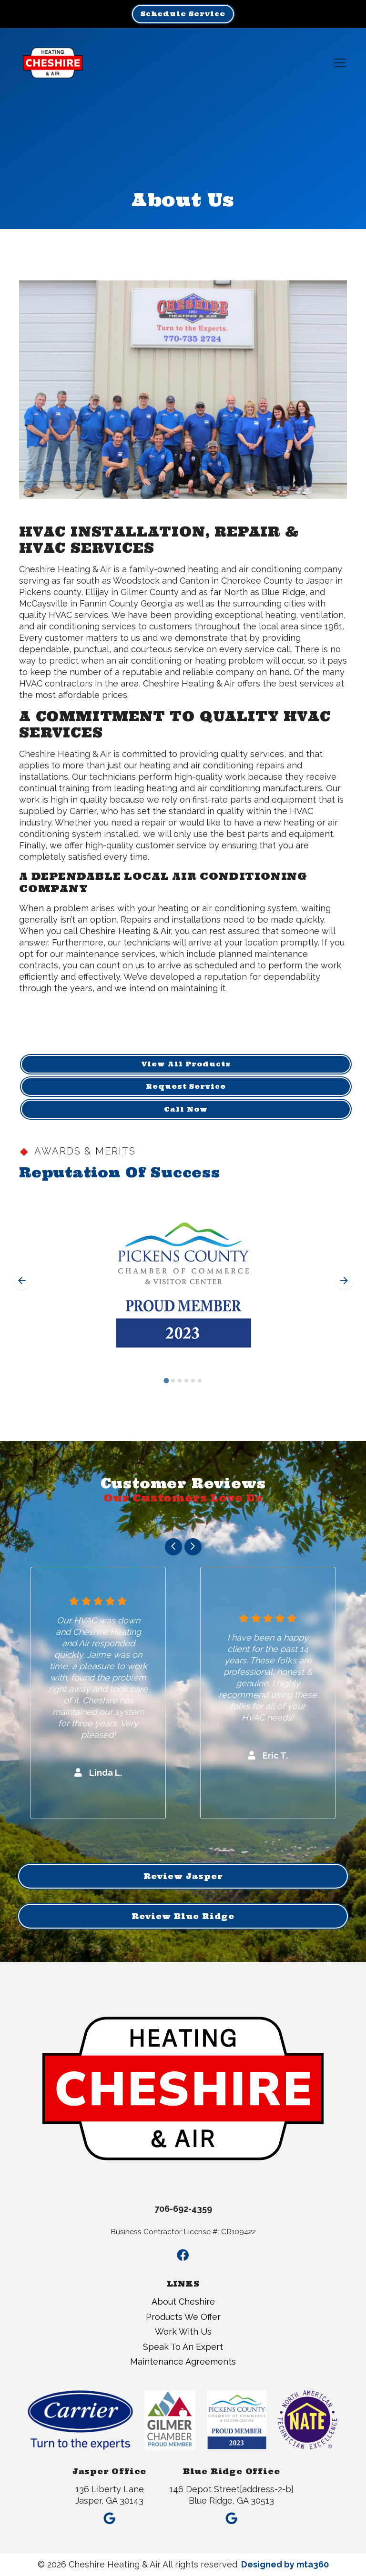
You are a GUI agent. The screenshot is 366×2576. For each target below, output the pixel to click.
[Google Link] (109, 2515)
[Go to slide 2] (173, 1380)
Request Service (186, 1086)
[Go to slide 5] (193, 1380)
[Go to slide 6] (200, 1380)
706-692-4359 (183, 2209)
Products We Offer (183, 2317)
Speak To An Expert (183, 2347)
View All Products (186, 1064)
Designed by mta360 (285, 2564)
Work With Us (183, 2332)
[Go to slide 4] (186, 1380)
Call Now (186, 1109)
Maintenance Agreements (183, 2362)
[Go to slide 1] (166, 1380)
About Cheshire (183, 2302)
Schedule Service (183, 14)
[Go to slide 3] (180, 1380)
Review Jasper (183, 1876)
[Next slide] (344, 1280)
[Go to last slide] (21, 1280)
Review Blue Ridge (183, 1916)
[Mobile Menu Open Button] (340, 63)
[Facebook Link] (183, 2255)
